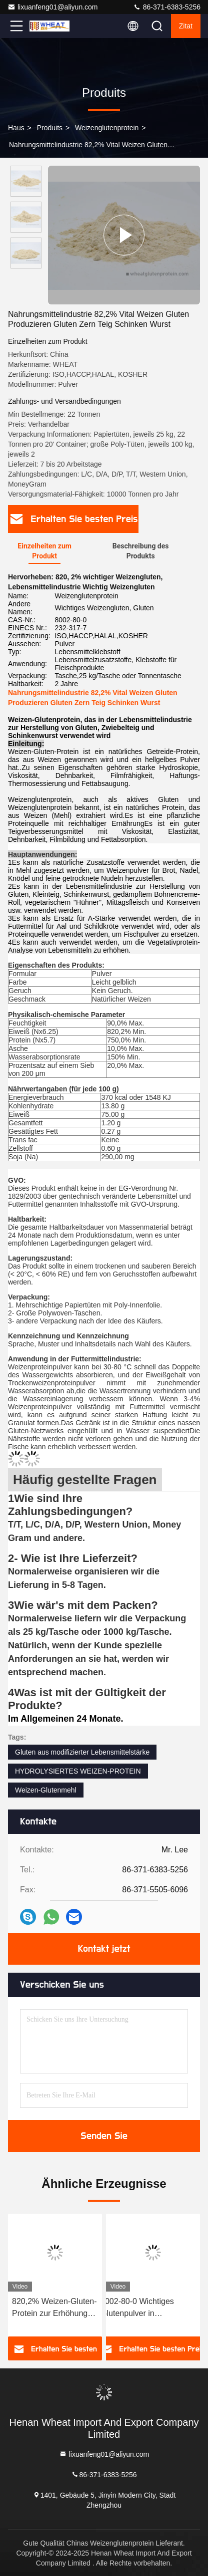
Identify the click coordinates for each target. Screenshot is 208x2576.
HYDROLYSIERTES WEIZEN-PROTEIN (78, 1771)
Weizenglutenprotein (106, 128)
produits (49, 128)
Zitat (185, 26)
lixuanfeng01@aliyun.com (53, 7)
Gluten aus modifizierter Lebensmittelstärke (82, 1752)
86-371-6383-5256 (166, 7)
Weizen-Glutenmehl (45, 1790)
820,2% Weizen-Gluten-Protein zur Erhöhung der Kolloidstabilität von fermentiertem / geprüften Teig (54, 2308)
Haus (16, 128)
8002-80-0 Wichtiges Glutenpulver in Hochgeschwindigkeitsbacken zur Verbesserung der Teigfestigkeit (153, 2308)
